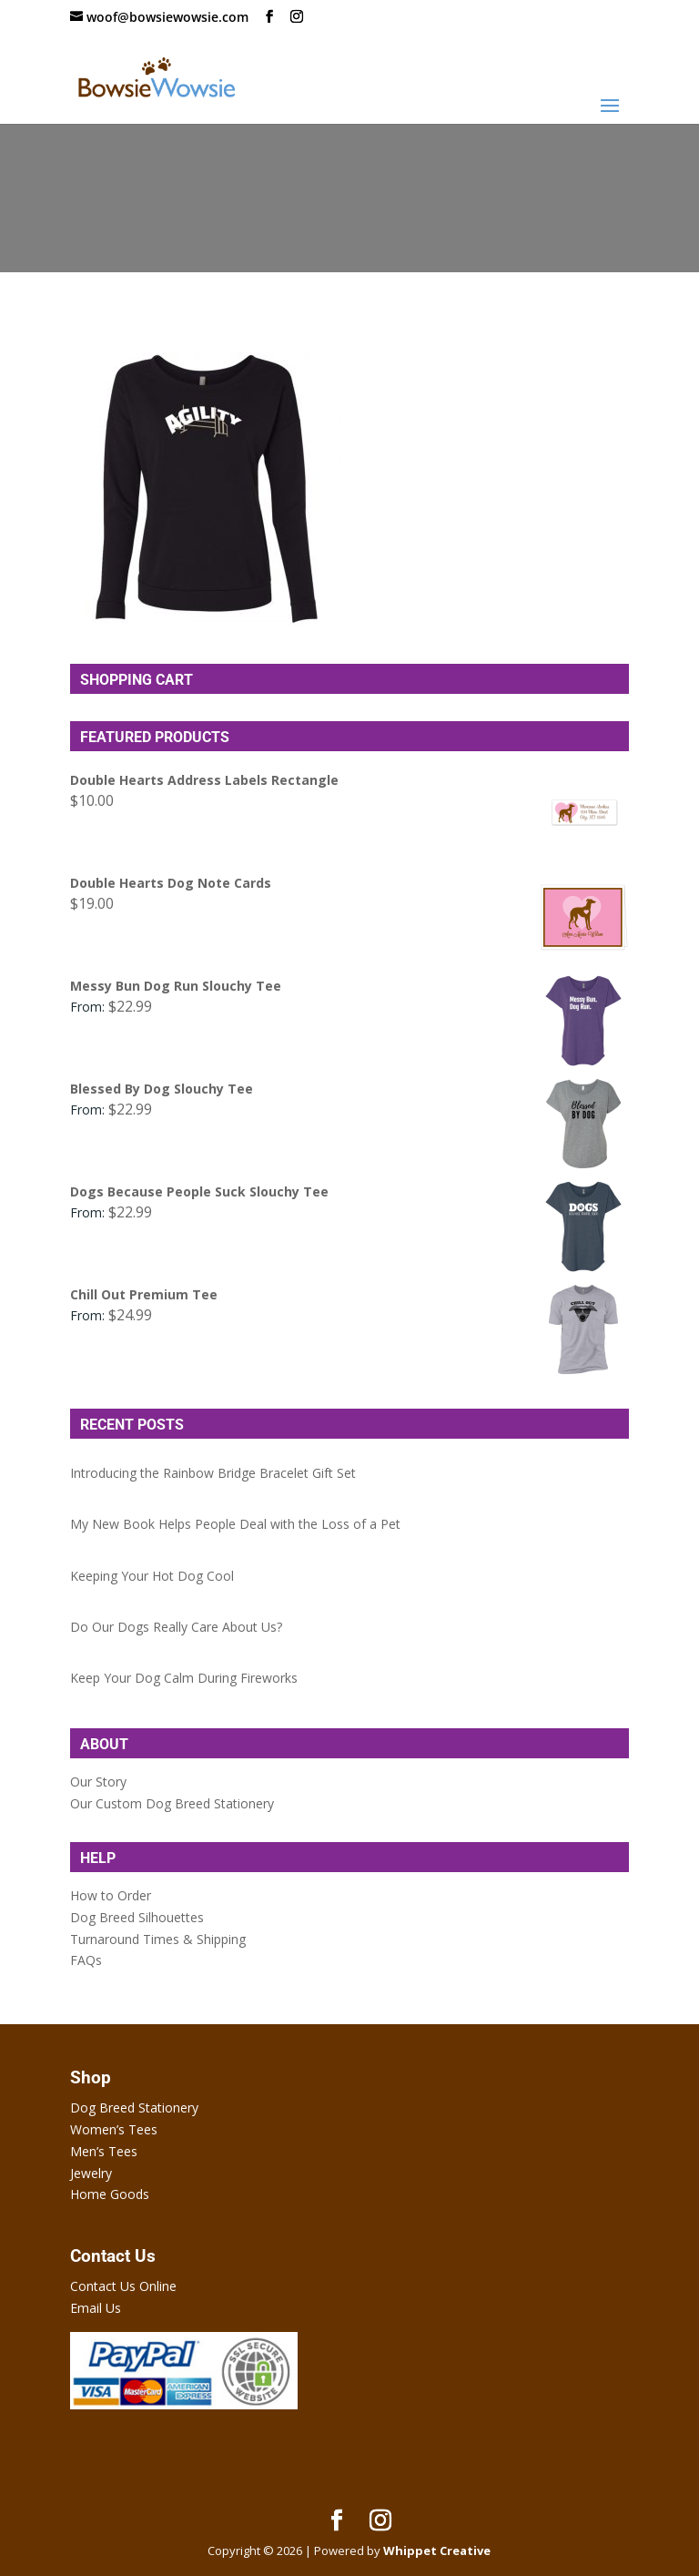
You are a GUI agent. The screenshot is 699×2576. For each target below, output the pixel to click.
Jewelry (91, 2173)
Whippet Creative (437, 2550)
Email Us (95, 2307)
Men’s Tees (103, 2151)
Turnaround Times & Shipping (158, 1939)
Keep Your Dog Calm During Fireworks (184, 1677)
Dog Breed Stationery (134, 2107)
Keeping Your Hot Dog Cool (152, 1575)
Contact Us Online (123, 2286)
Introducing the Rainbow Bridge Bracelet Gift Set (213, 1472)
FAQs (86, 1960)
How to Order (110, 1895)
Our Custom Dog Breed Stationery (172, 1803)
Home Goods (109, 2194)
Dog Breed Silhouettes (137, 1917)
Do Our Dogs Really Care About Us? (176, 1626)
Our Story (98, 1781)
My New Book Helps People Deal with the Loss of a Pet (235, 1523)
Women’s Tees (113, 2129)
